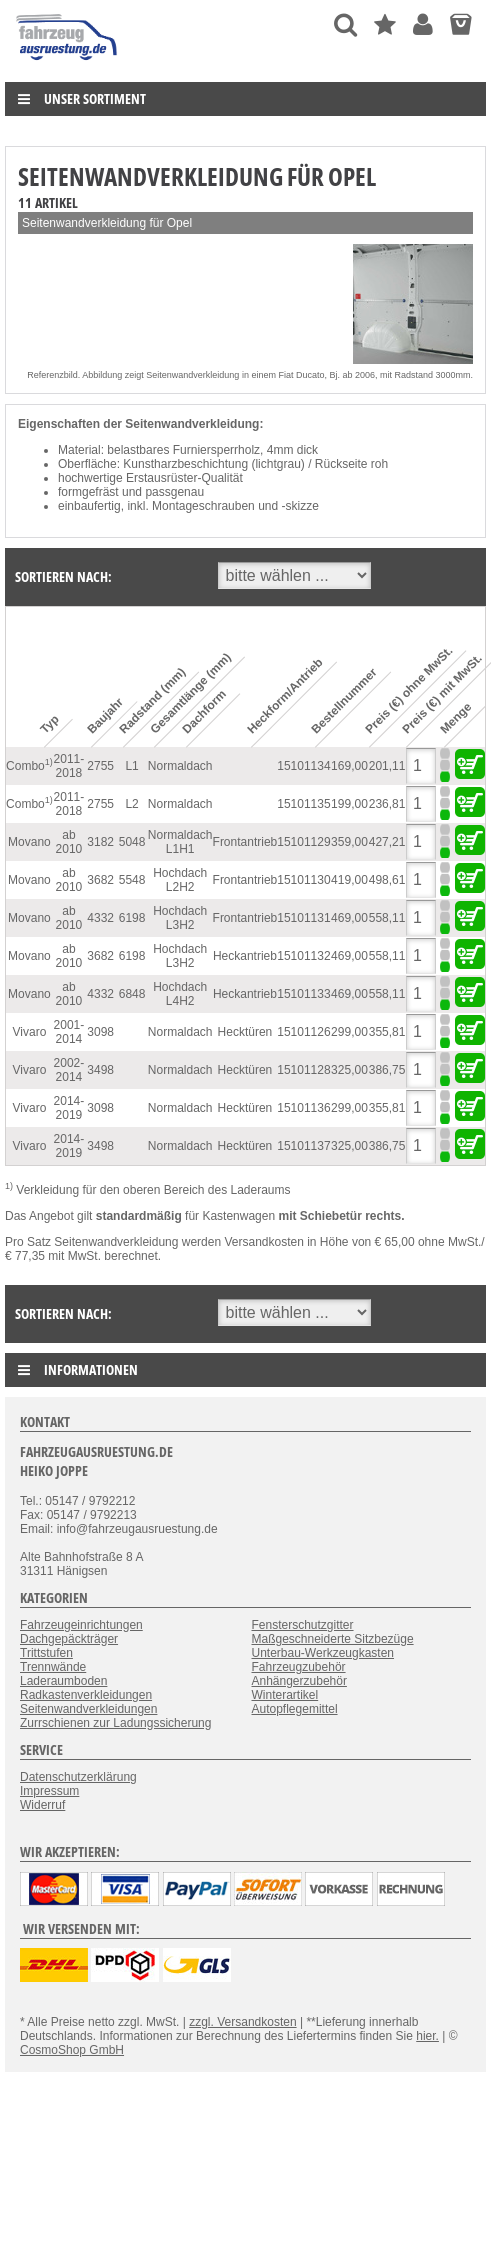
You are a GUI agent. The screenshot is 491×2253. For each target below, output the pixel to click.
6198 (132, 918)
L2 (131, 804)
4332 (100, 918)
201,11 (387, 766)
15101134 (303, 766)
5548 (132, 880)
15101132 (303, 956)
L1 (131, 766)
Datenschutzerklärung (78, 1777)
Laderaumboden (63, 1681)
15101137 (303, 1146)
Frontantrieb (245, 842)
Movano (29, 842)
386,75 (387, 1070)
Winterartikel (285, 1695)
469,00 (349, 918)
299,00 (349, 1032)
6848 (132, 994)
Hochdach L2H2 (180, 880)
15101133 (303, 994)
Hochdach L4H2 (180, 994)
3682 (100, 880)
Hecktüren (245, 1032)
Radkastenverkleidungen (86, 1695)
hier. (427, 2036)
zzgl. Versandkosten (242, 2022)
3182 (100, 842)
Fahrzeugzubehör (299, 1667)
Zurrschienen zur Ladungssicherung (115, 1723)
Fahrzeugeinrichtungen (81, 1625)
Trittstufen (46, 1653)
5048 (132, 842)
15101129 (303, 842)
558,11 (387, 918)
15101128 (303, 1070)
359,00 (349, 842)
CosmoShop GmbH (72, 2050)
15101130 (303, 880)
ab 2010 (69, 842)
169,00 (349, 766)
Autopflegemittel (295, 1709)
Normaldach (180, 766)
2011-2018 (69, 766)
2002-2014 (69, 1070)
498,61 (387, 880)
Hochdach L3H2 (180, 918)
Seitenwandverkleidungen (88, 1709)
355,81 (387, 1032)
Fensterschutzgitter (303, 1625)
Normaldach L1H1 (180, 842)
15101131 (303, 918)
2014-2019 (69, 1108)
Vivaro (30, 1032)
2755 (100, 766)
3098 (100, 1032)
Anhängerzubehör (299, 1681)
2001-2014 (69, 1032)
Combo (29, 765)
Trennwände (53, 1667)
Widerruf (42, 1805)
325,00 (349, 1070)
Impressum (49, 1791)
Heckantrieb (245, 956)
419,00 (349, 880)
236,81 (387, 804)
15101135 (303, 804)
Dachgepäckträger (69, 1639)
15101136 (303, 1108)
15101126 (303, 1032)
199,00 (349, 804)
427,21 (387, 842)
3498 (100, 1070)
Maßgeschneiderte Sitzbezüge (333, 1639)
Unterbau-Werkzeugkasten (323, 1653)
